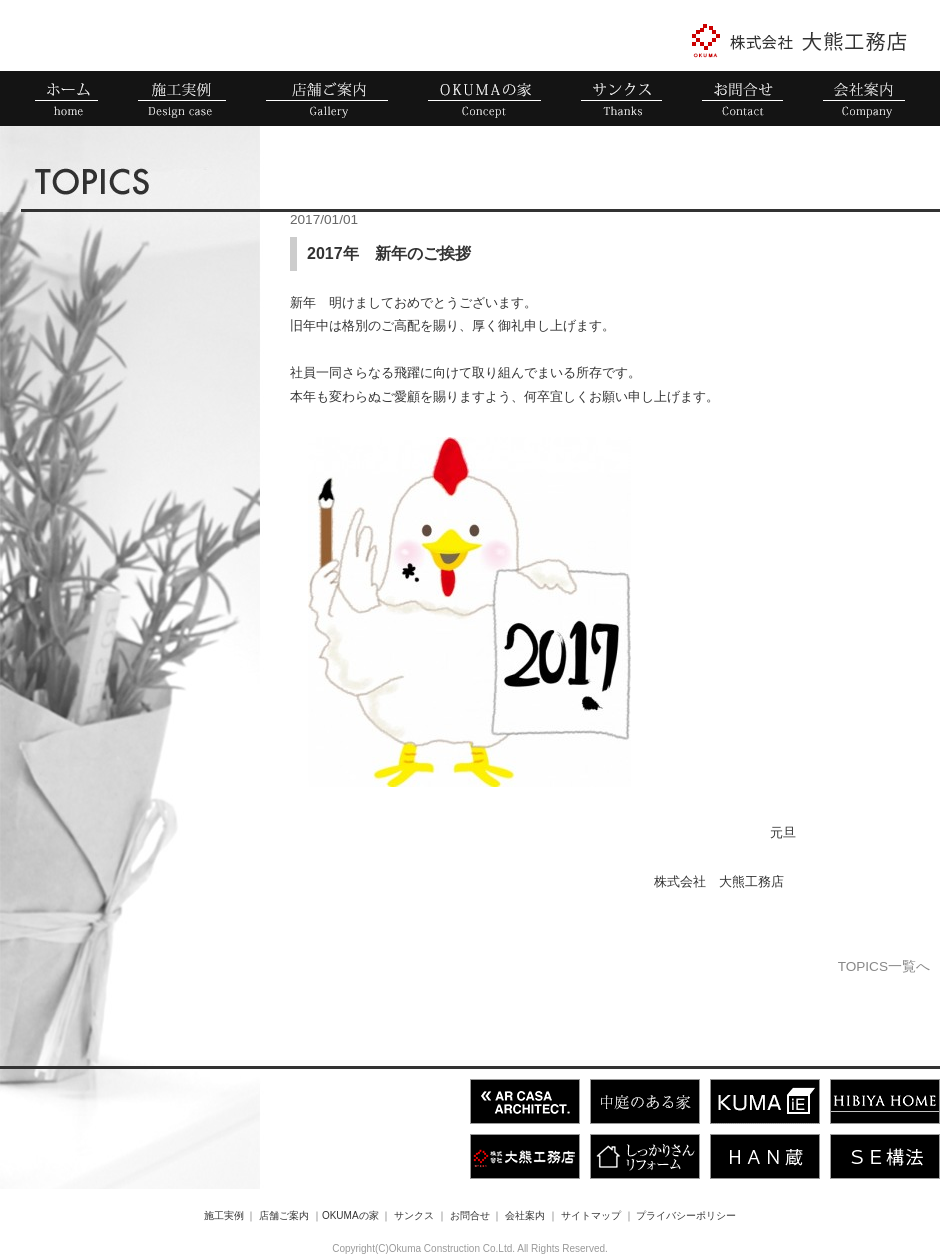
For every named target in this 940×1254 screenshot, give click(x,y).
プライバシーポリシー (686, 1215)
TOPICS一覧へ (884, 966)
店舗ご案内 (284, 1215)
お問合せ (470, 1215)
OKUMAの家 (350, 1215)
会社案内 (525, 1215)
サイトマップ (591, 1215)
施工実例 (224, 1215)
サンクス (414, 1215)
